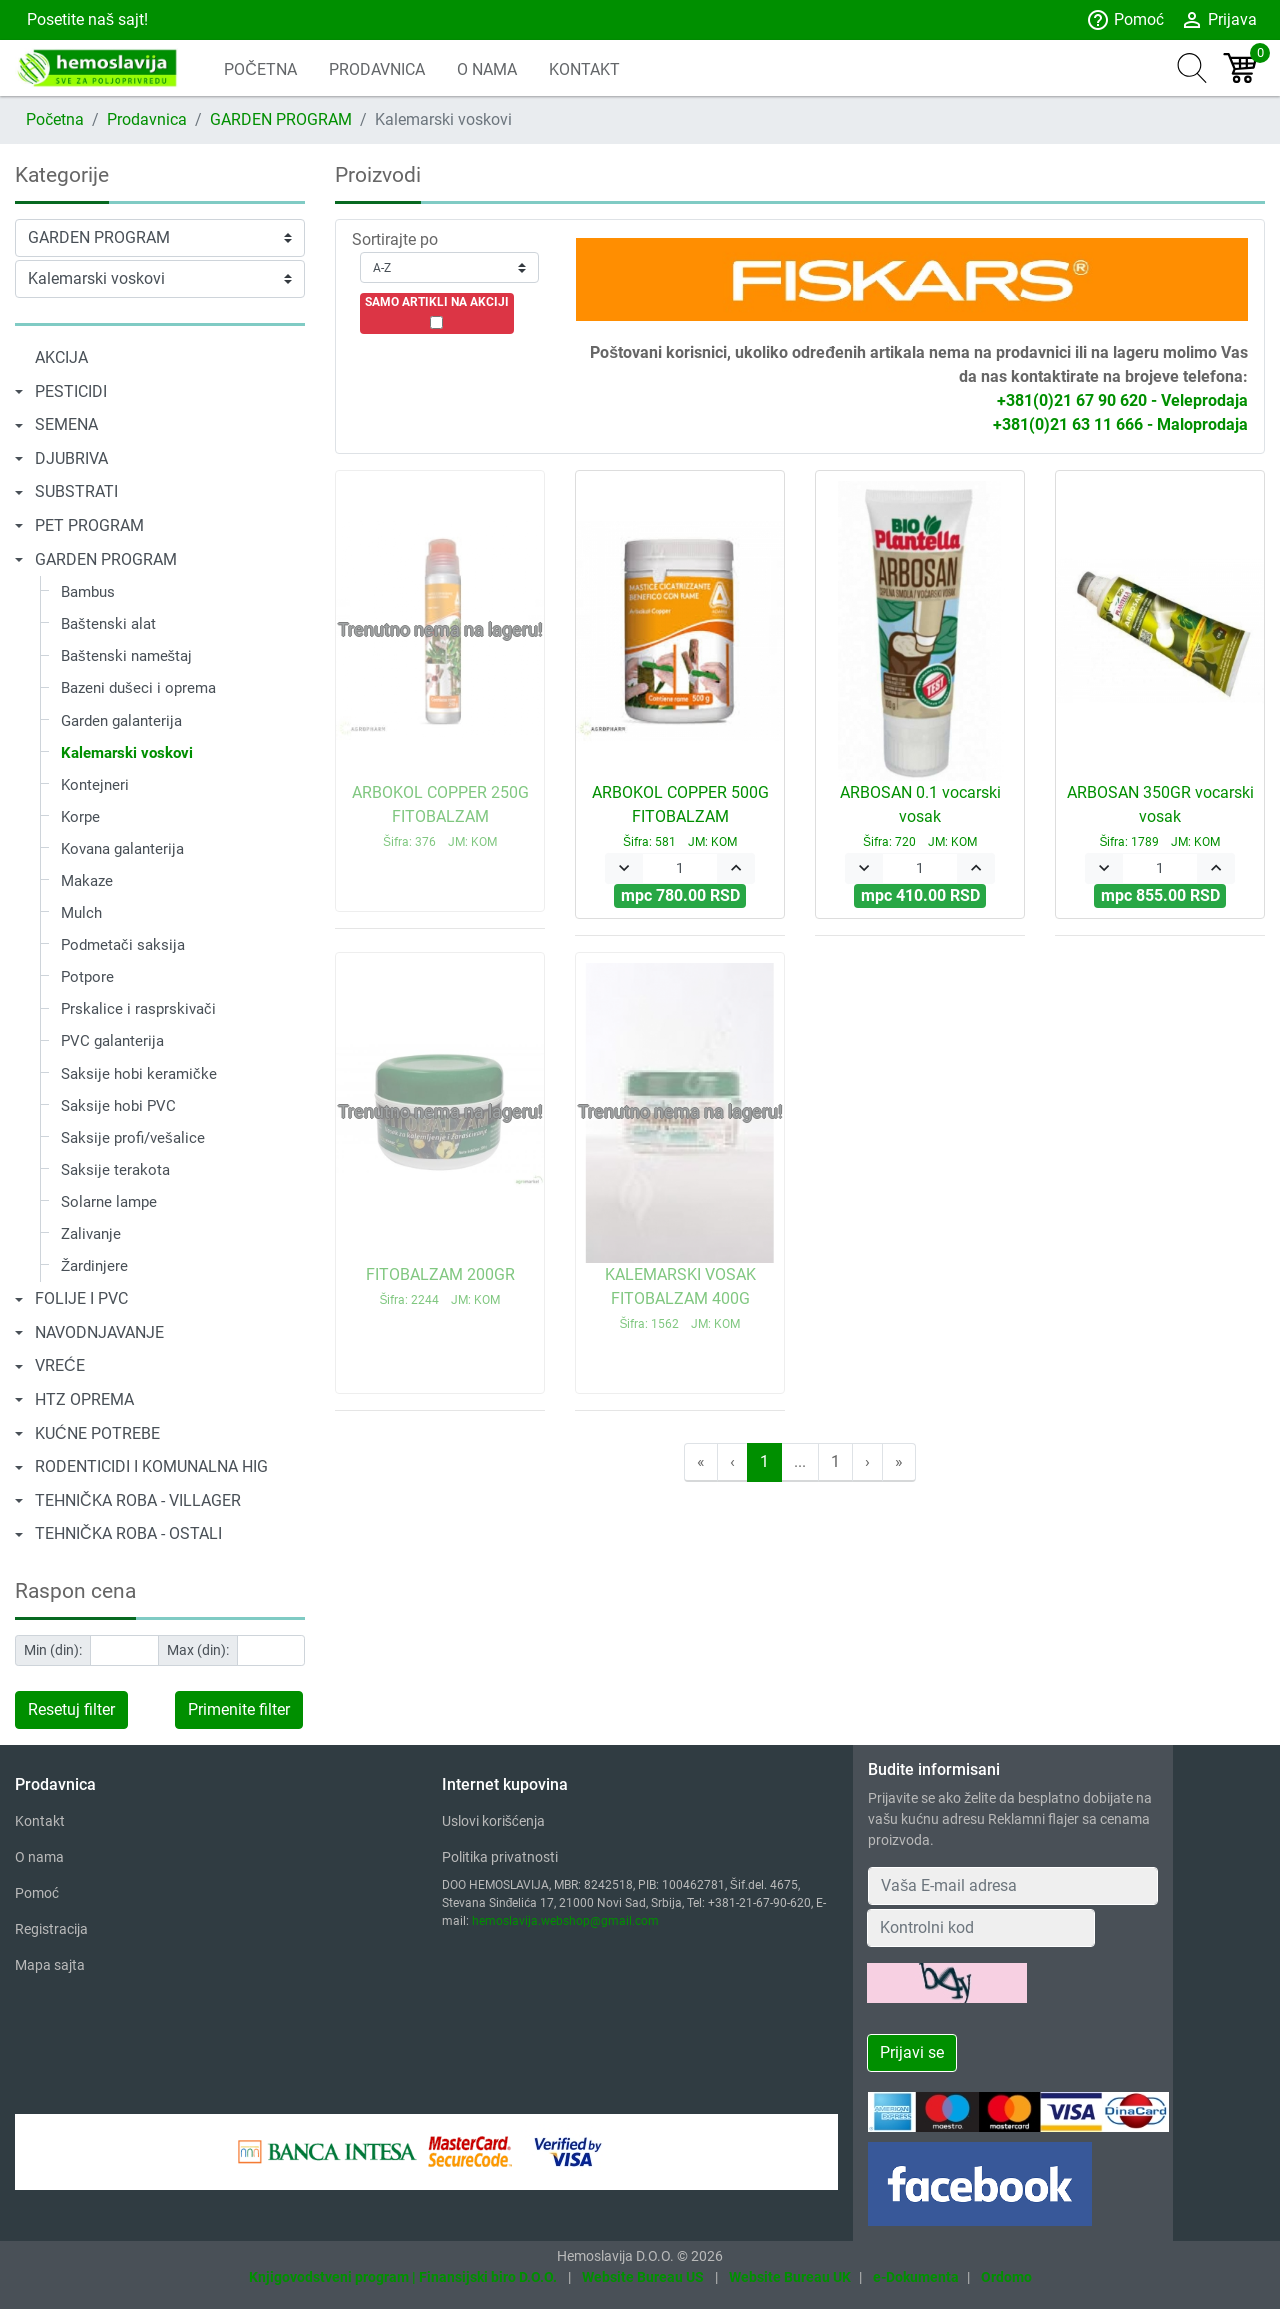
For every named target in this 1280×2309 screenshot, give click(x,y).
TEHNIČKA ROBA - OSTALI (128, 1533)
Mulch (81, 913)
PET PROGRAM (89, 525)
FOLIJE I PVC (81, 1298)
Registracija (51, 1929)
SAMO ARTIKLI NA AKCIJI (437, 302)
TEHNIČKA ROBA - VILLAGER (138, 1500)
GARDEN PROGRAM (281, 119)
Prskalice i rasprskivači (138, 1009)
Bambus (88, 592)
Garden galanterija (121, 721)
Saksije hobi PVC (118, 1106)
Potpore (87, 977)
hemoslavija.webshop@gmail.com (565, 1921)
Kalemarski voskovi (127, 753)
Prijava (1218, 20)
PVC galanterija (112, 1041)
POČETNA (260, 69)
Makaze (87, 881)
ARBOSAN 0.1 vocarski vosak (920, 816)
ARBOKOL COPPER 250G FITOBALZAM (440, 816)
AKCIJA (61, 357)
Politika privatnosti (500, 1857)
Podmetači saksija (123, 945)
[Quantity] (680, 868)
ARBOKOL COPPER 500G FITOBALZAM (680, 816)
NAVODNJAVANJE (99, 1332)
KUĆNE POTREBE (97, 1433)
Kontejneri (95, 785)
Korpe (80, 817)
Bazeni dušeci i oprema (138, 688)
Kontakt (40, 1821)
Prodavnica (147, 119)
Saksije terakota (115, 1170)
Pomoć (1125, 20)
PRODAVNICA (377, 69)
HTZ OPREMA (84, 1399)
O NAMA (487, 69)
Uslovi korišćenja (493, 1821)
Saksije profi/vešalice (133, 1138)
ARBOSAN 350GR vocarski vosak (1160, 816)
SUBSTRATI (76, 491)
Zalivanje (91, 1234)
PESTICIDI (71, 391)
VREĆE (60, 1365)
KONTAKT (584, 69)
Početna (55, 119)
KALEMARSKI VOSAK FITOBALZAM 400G (680, 1298)
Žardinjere (94, 1266)
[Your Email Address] (1013, 1886)
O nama (39, 1857)
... (800, 1461)
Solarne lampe (109, 1202)
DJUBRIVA (71, 458)
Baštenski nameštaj (126, 656)
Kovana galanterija (122, 849)
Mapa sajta (50, 1965)
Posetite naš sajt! (85, 19)
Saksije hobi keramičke (139, 1074)
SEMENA (66, 424)
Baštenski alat (108, 624)
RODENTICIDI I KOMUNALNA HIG (151, 1466)
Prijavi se (912, 2052)
